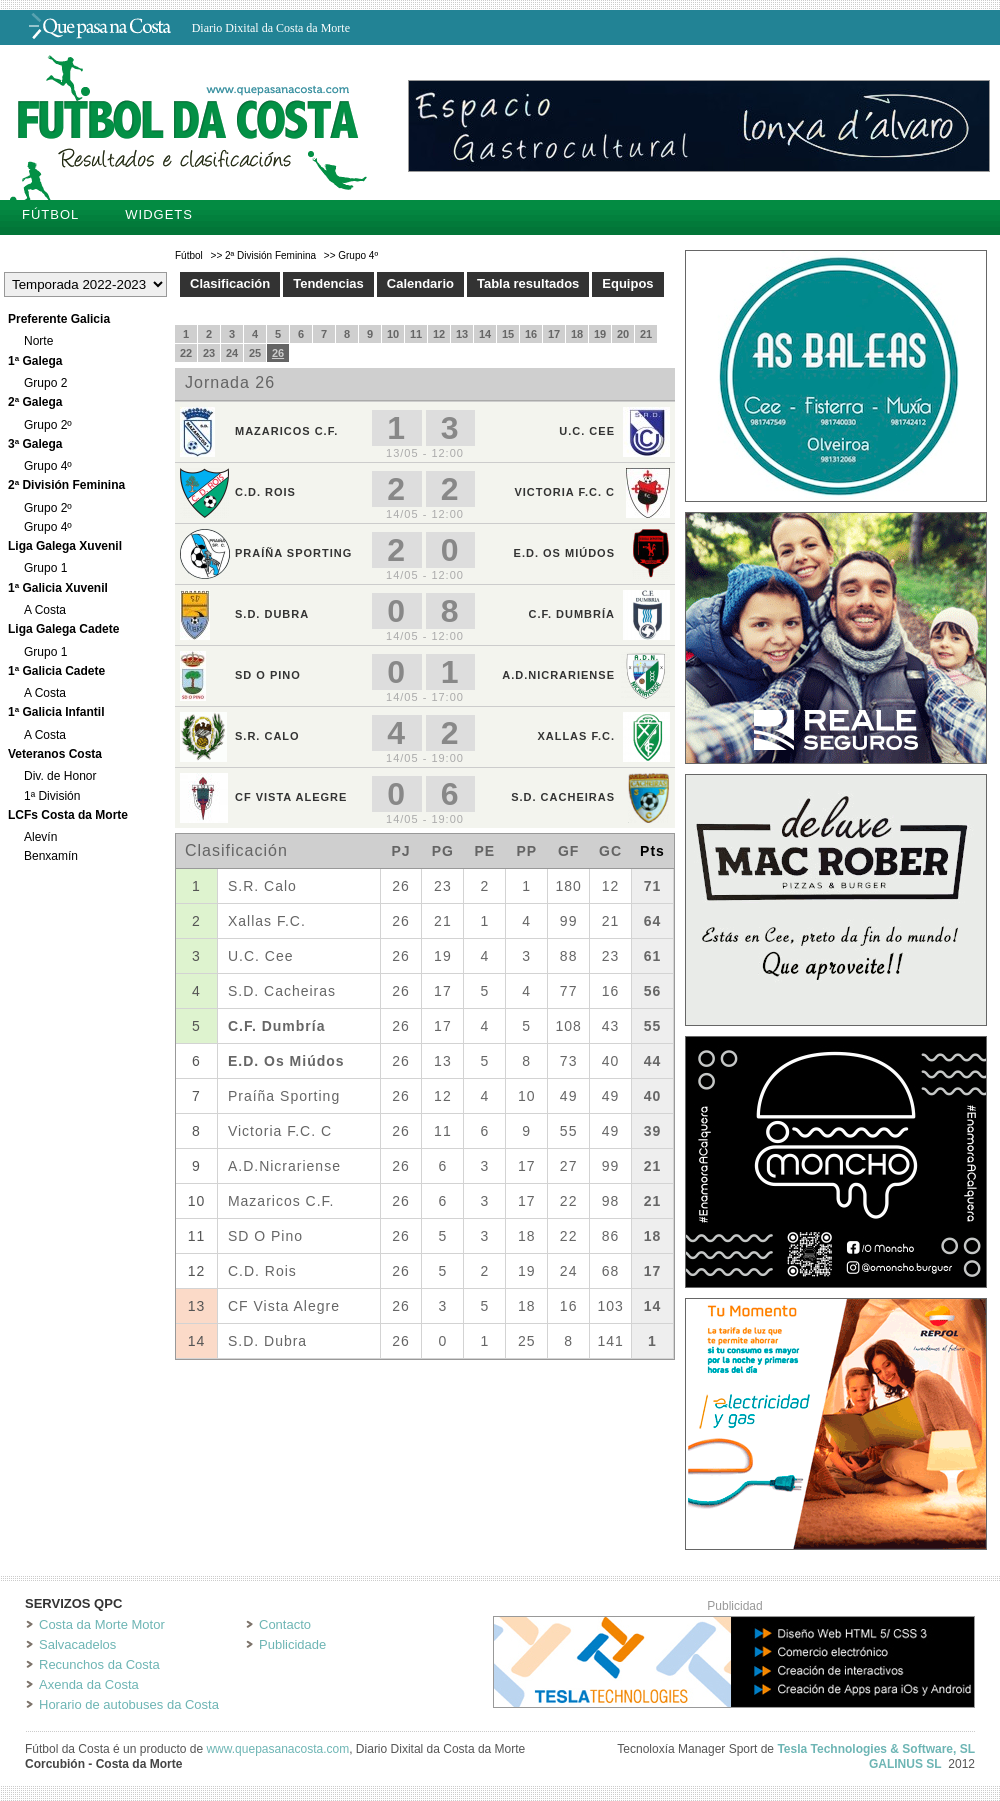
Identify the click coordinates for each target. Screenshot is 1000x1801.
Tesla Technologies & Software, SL (876, 1749)
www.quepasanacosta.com (277, 1749)
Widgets (159, 214)
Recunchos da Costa (99, 1664)
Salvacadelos (77, 1644)
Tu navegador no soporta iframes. (425, 842)
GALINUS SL (905, 1764)
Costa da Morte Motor (102, 1624)
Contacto (285, 1624)
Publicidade (292, 1644)
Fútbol (50, 214)
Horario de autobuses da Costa (129, 1704)
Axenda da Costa (89, 1684)
